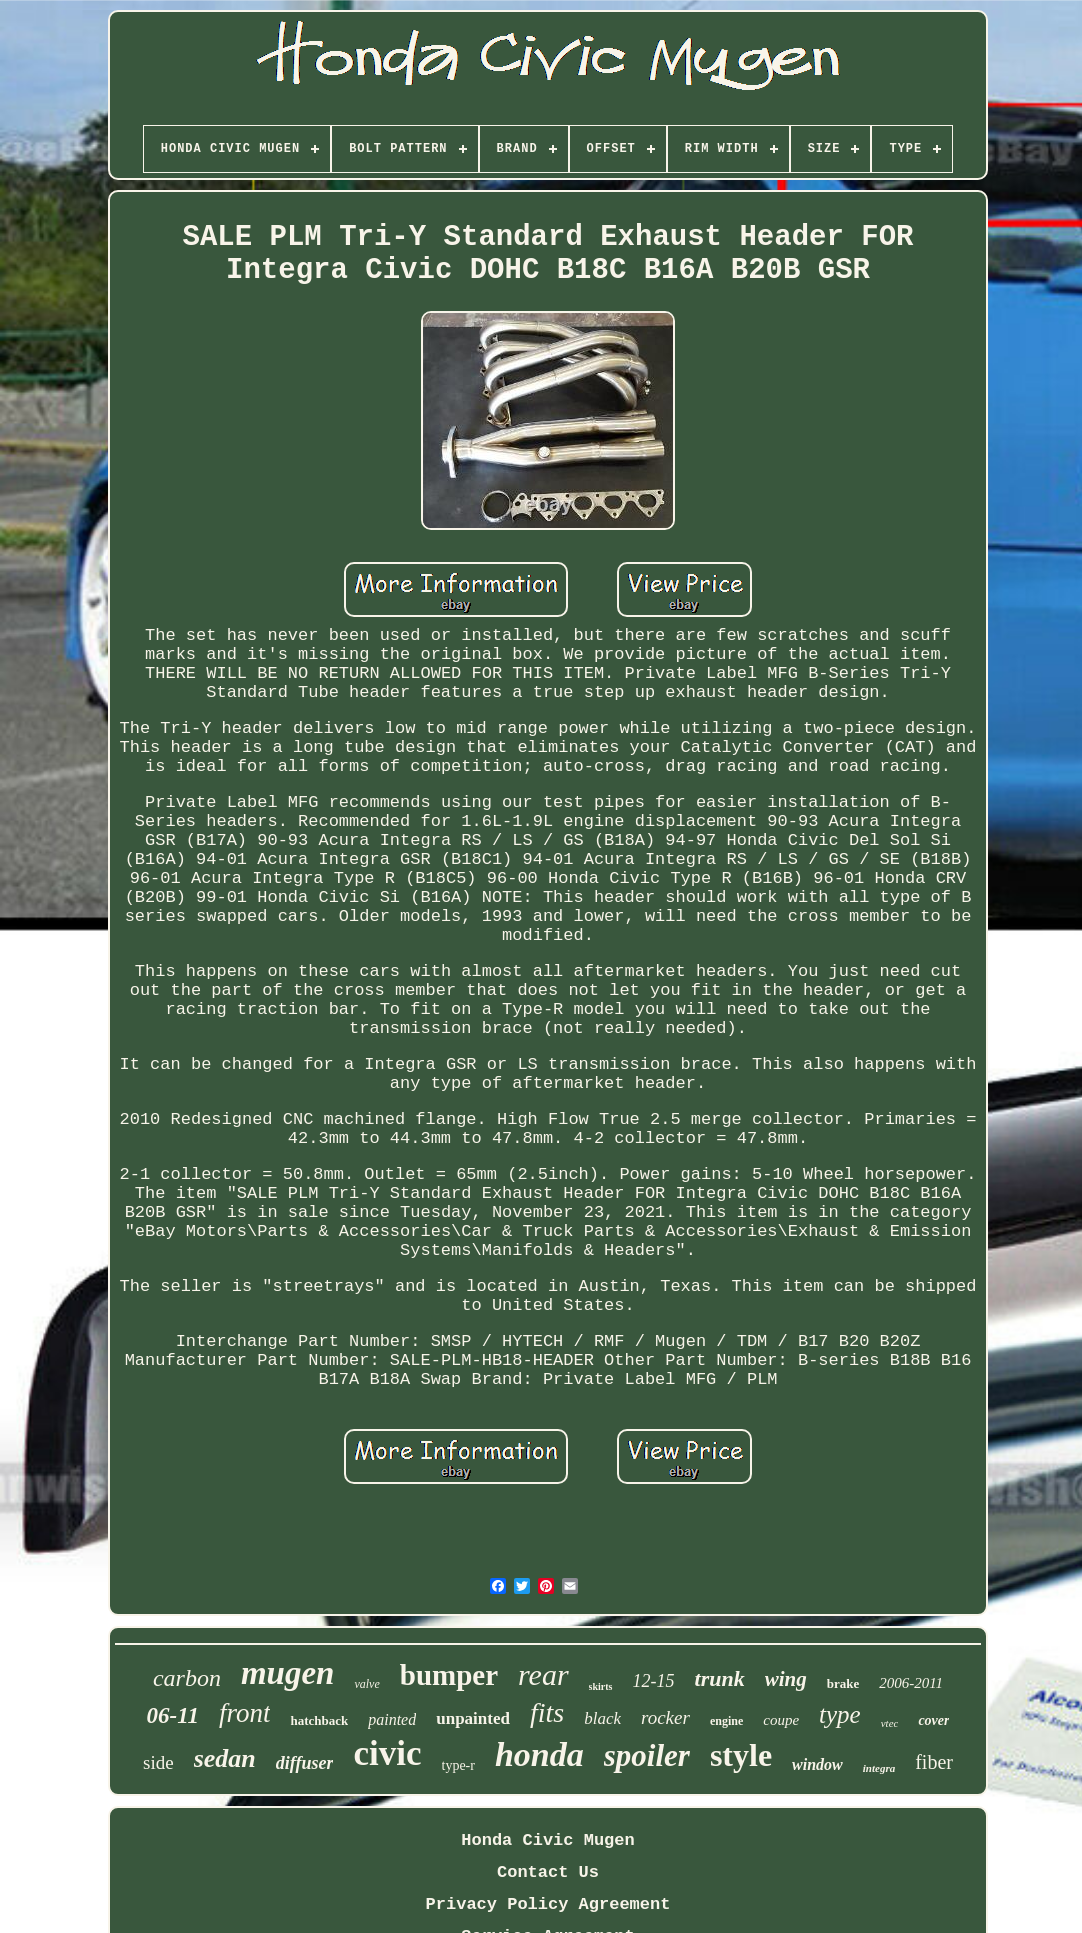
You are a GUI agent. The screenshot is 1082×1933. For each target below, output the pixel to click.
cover (933, 1720)
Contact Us (548, 1872)
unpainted (473, 1718)
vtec (890, 1723)
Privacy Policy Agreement (548, 1904)
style (741, 1755)
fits (547, 1712)
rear (543, 1674)
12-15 (654, 1681)
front (245, 1713)
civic (387, 1753)
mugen (288, 1673)
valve (366, 1684)
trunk (720, 1678)
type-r (458, 1765)
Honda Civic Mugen (547, 1840)
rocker (665, 1717)
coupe (781, 1720)
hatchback (319, 1720)
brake (843, 1683)
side (158, 1762)
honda (539, 1754)
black (602, 1718)
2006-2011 (911, 1683)
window (817, 1764)
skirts (601, 1686)
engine (726, 1721)
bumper (449, 1675)
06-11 (173, 1715)
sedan (225, 1758)
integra (879, 1768)
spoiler (647, 1755)
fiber (934, 1762)
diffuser (305, 1763)
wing (786, 1679)
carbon (187, 1678)
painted (392, 1719)
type (840, 1714)
